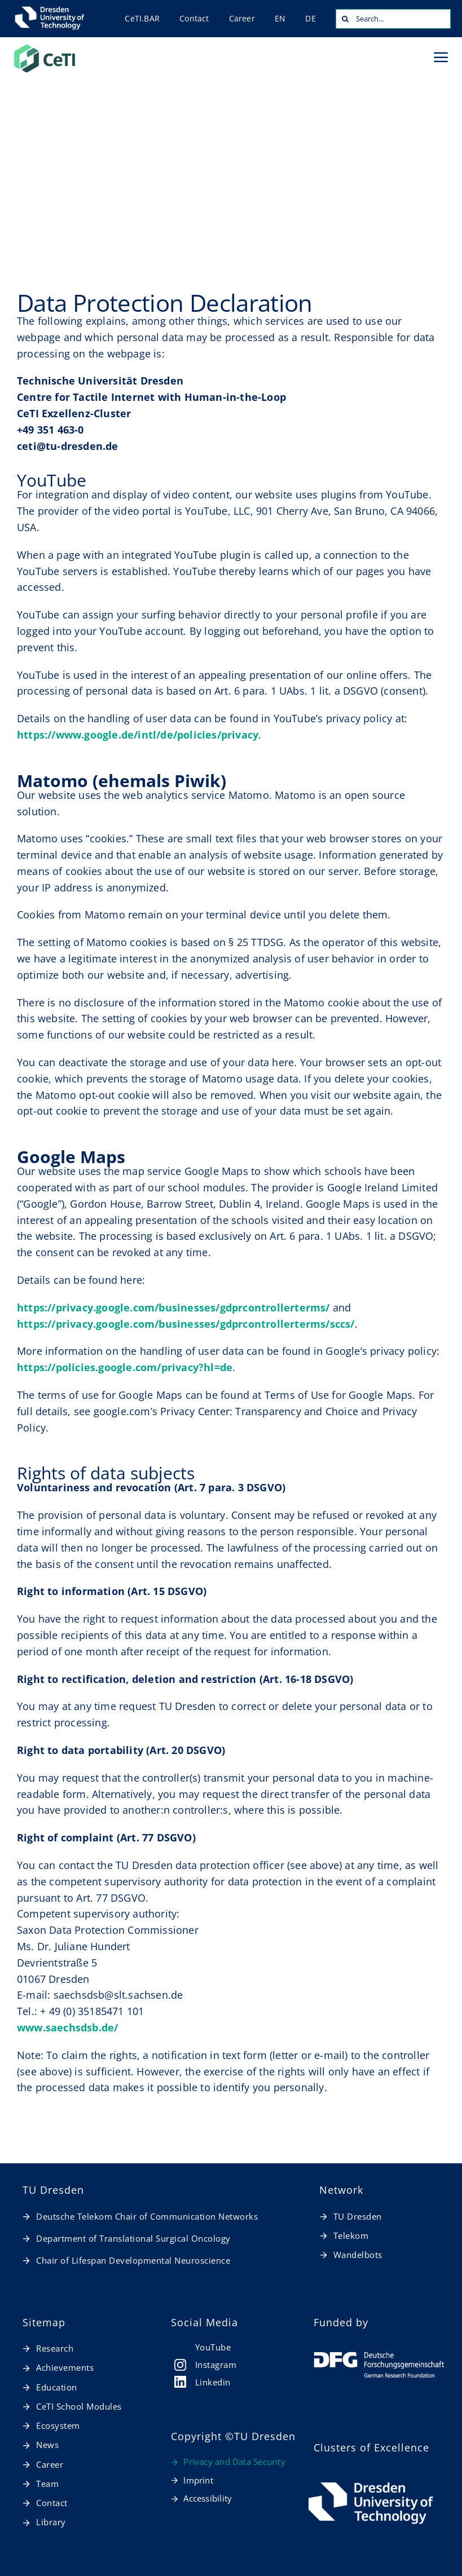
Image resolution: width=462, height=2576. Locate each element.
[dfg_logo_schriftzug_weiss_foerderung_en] (379, 2356)
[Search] (345, 19)
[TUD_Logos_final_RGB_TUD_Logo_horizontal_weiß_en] (371, 2482)
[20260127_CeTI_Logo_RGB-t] (44, 47)
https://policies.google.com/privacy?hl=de (124, 1367)
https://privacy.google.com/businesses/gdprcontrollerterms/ (173, 1307)
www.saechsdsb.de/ (67, 2027)
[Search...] (393, 19)
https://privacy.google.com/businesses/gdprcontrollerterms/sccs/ (186, 1324)
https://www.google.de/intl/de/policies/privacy (137, 734)
